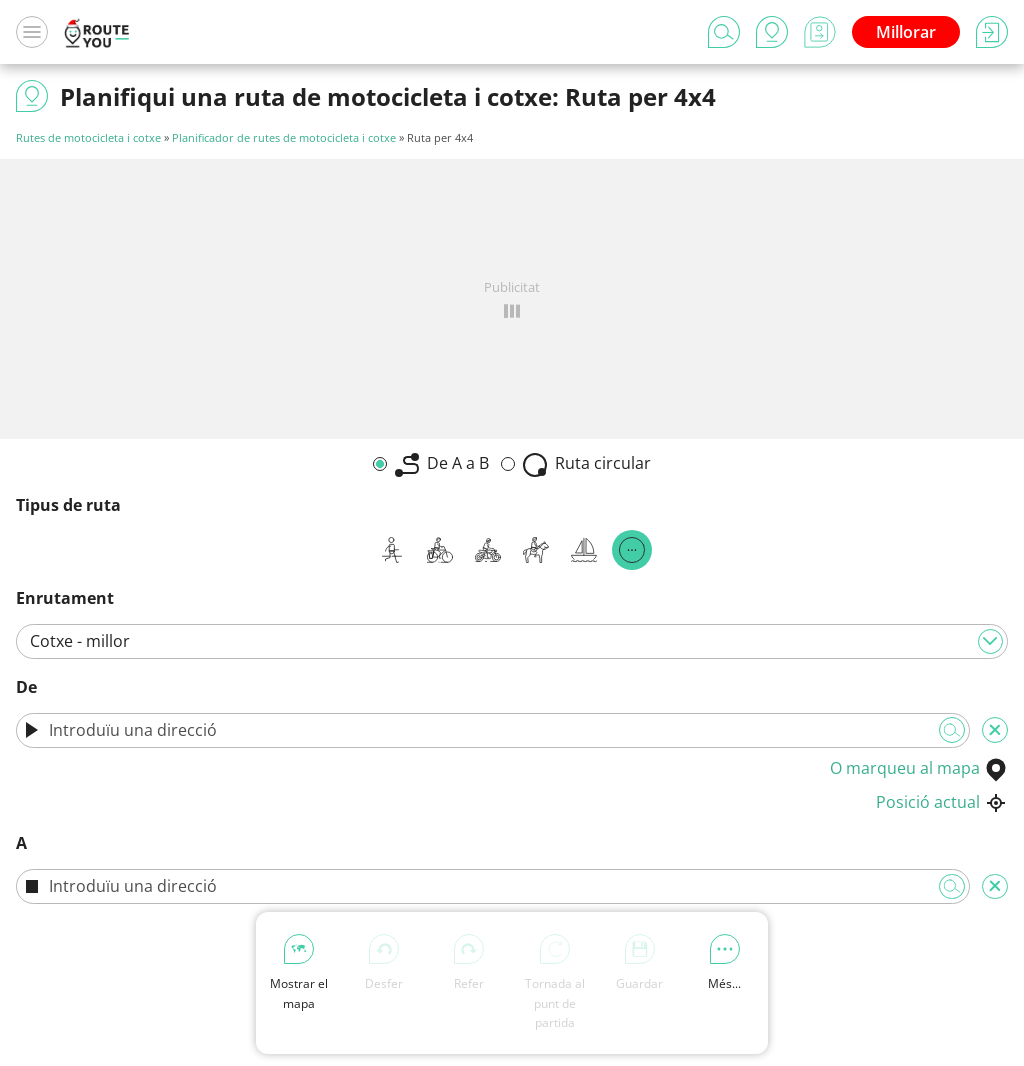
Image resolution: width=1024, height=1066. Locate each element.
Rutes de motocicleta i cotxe (88, 137)
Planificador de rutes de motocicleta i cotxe (284, 137)
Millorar (906, 32)
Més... (724, 963)
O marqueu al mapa (919, 768)
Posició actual (942, 802)
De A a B (442, 464)
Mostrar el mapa (299, 972)
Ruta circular (587, 464)
